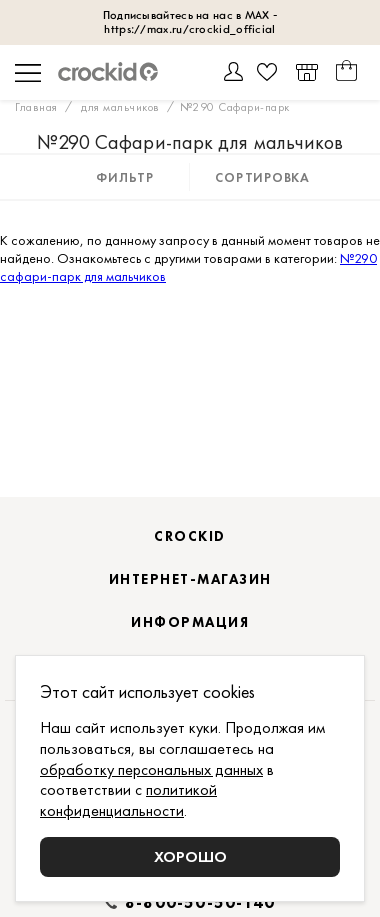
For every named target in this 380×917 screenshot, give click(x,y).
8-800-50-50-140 (200, 903)
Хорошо (190, 856)
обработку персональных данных (151, 769)
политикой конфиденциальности (128, 800)
